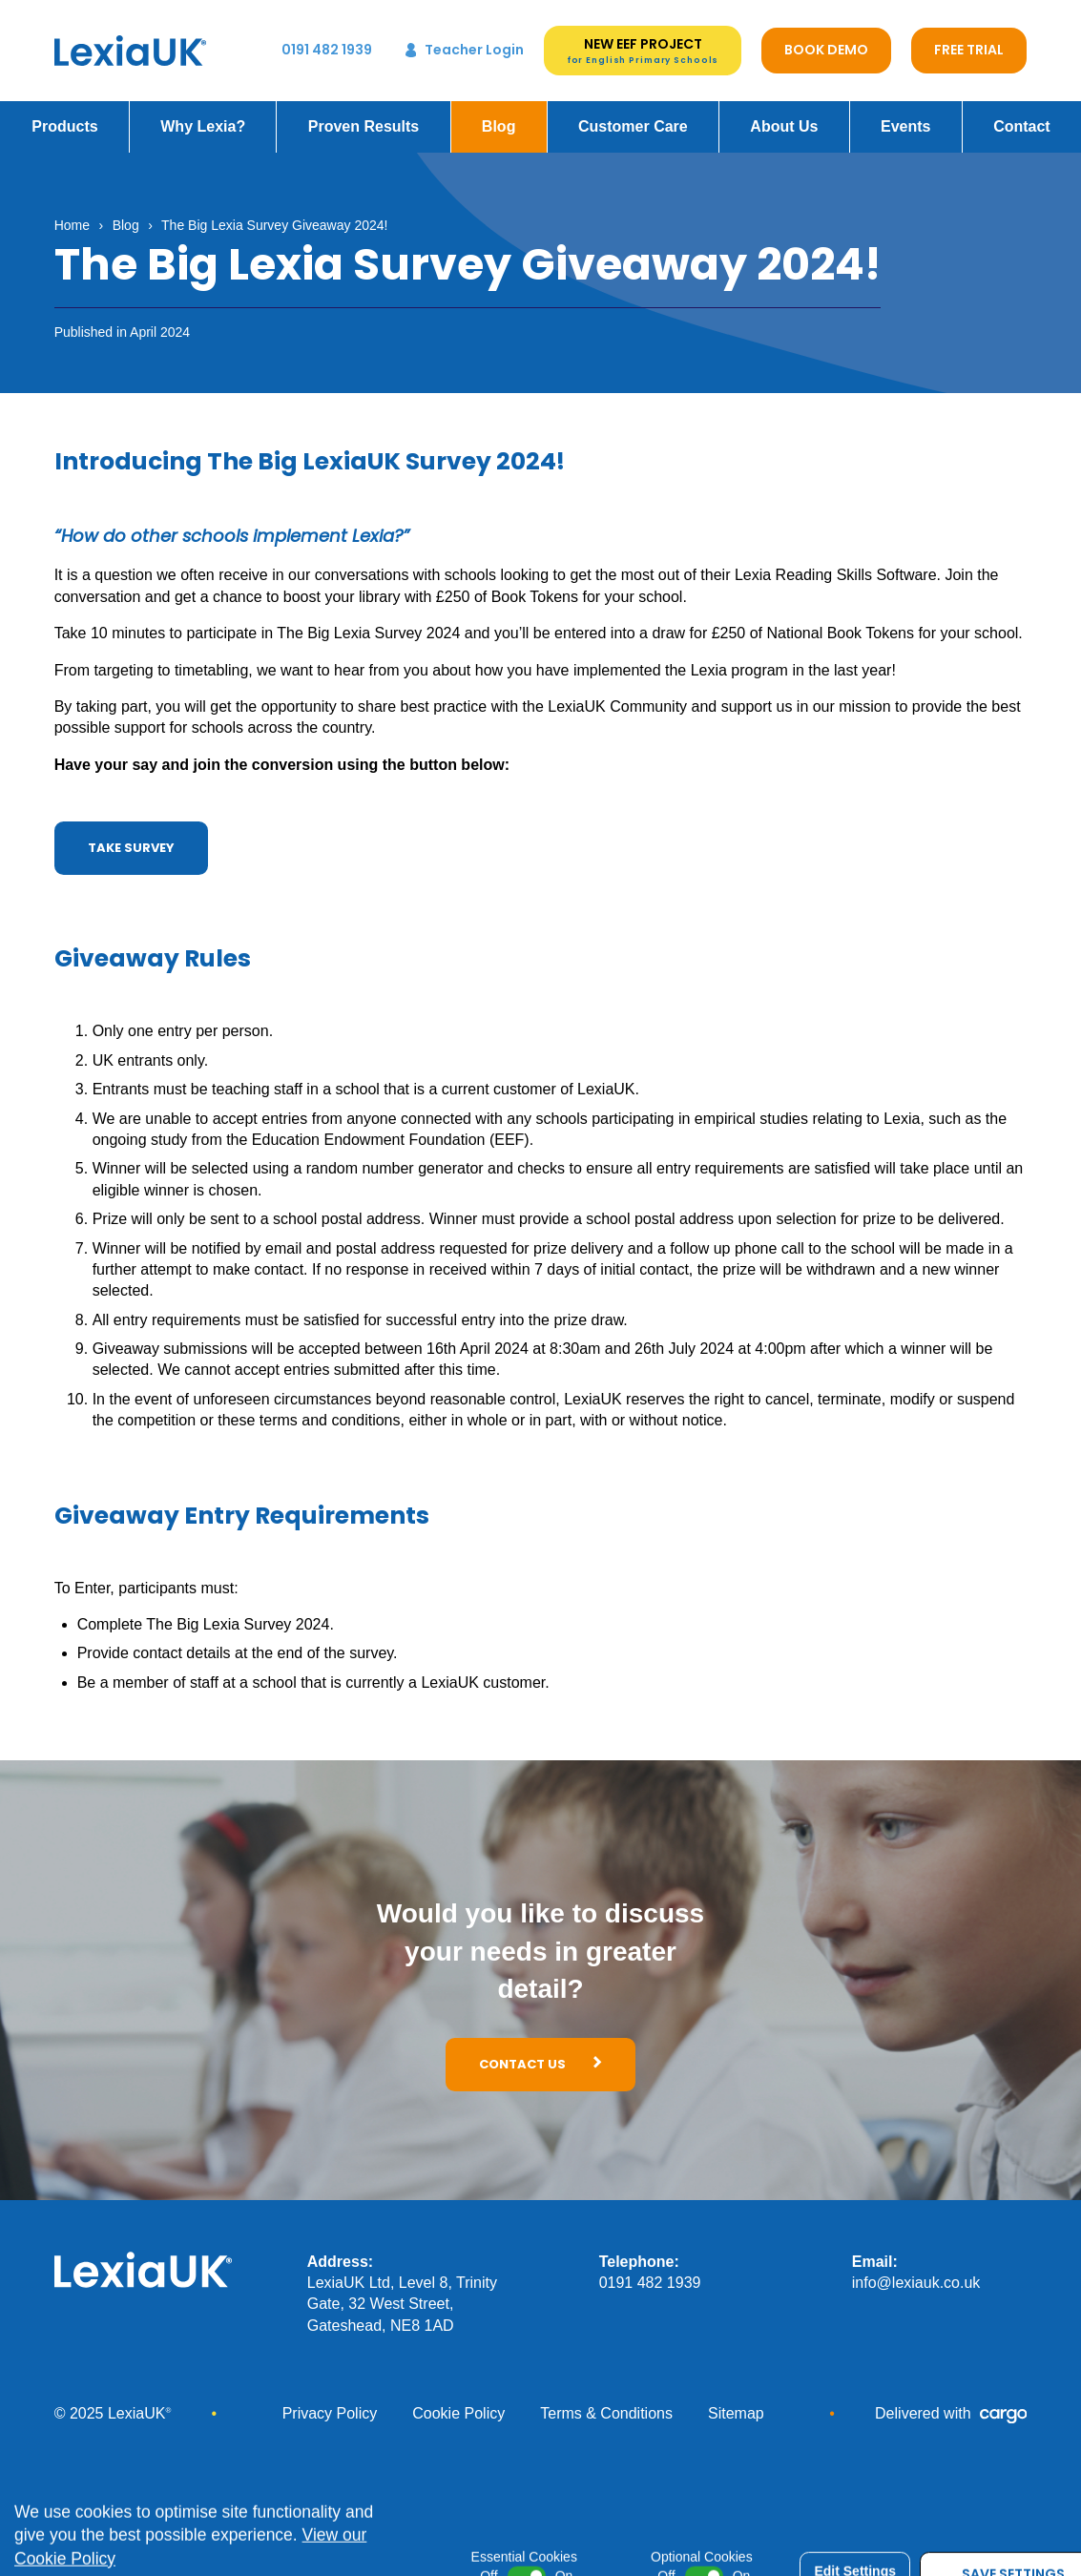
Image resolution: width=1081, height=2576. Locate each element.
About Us (784, 113)
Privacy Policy (330, 2400)
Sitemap (736, 2400)
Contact (1021, 113)
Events (905, 113)
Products (64, 113)
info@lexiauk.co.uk (916, 2269)
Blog (499, 113)
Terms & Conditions (606, 2400)
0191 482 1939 (650, 2269)
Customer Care (633, 113)
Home (72, 211)
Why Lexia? (202, 113)
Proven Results (363, 113)
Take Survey (131, 834)
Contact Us (540, 2051)
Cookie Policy (458, 2400)
